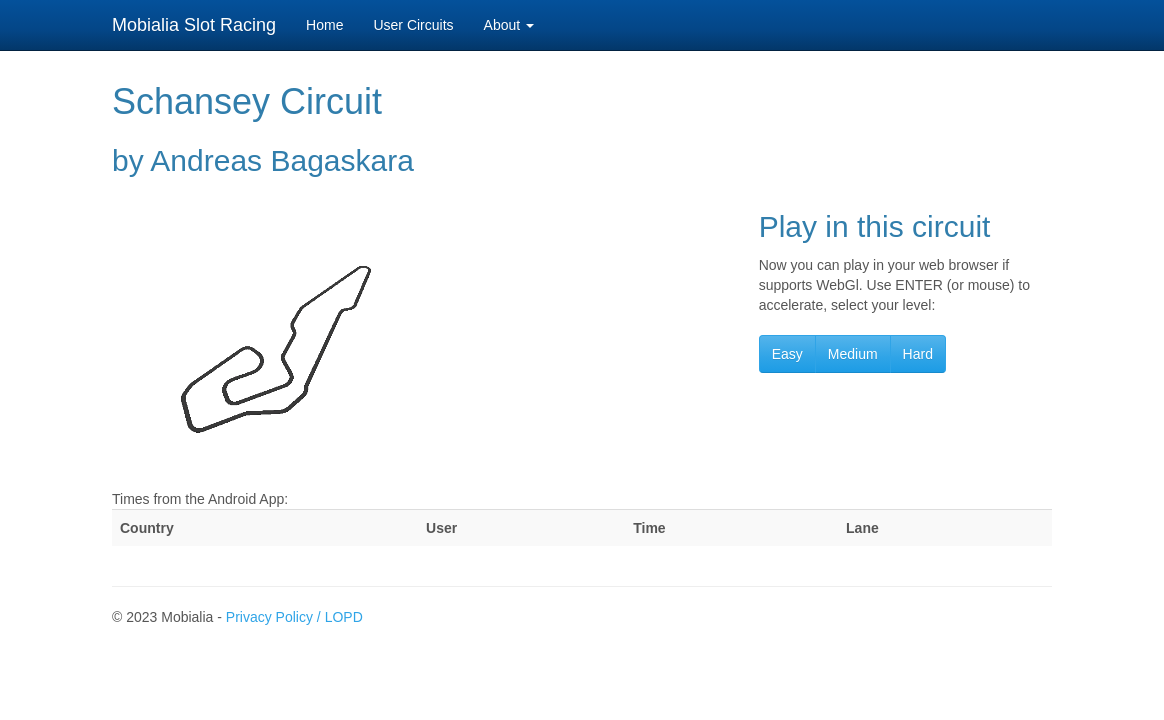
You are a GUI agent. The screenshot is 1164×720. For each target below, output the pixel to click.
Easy (787, 354)
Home (324, 25)
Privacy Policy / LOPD (294, 617)
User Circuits (413, 25)
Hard (918, 354)
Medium (853, 354)
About (509, 25)
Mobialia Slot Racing (194, 25)
